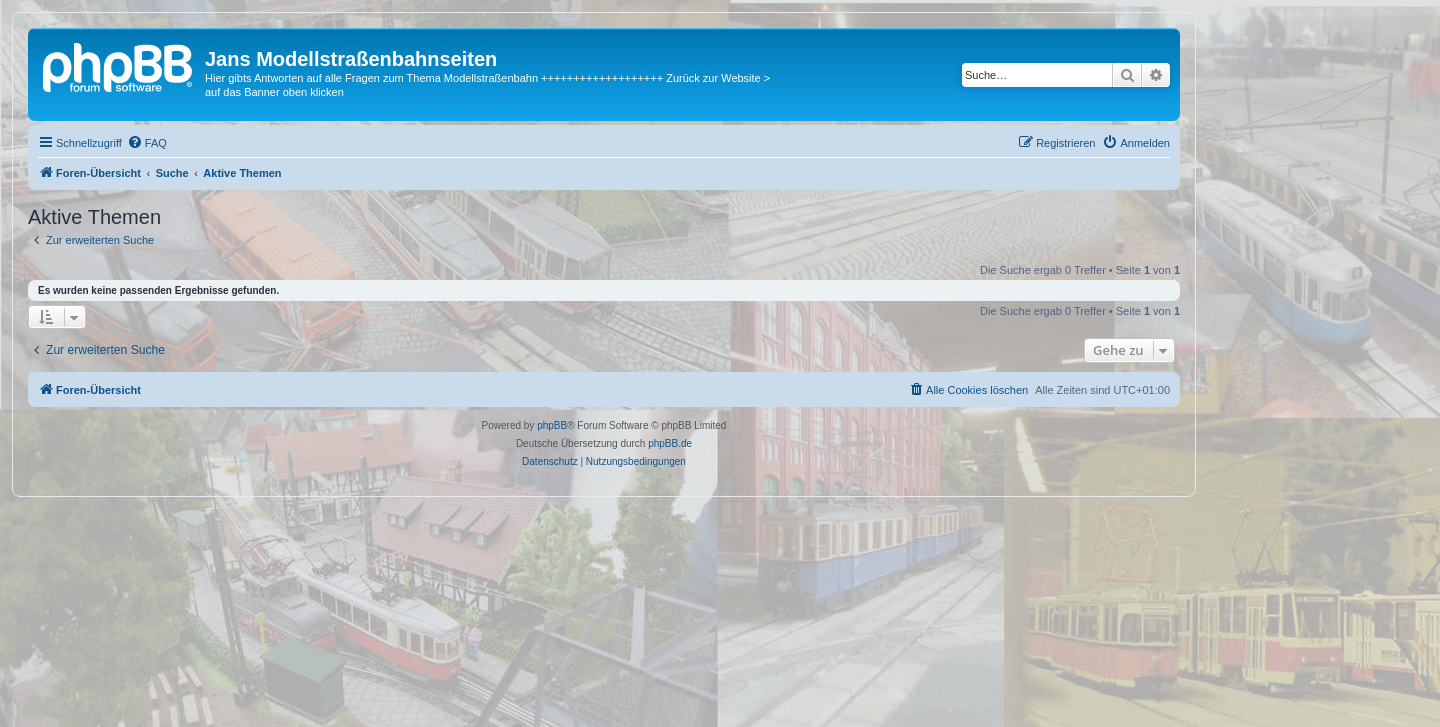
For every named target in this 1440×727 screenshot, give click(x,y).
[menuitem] (147, 143)
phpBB (552, 425)
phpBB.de (670, 443)
